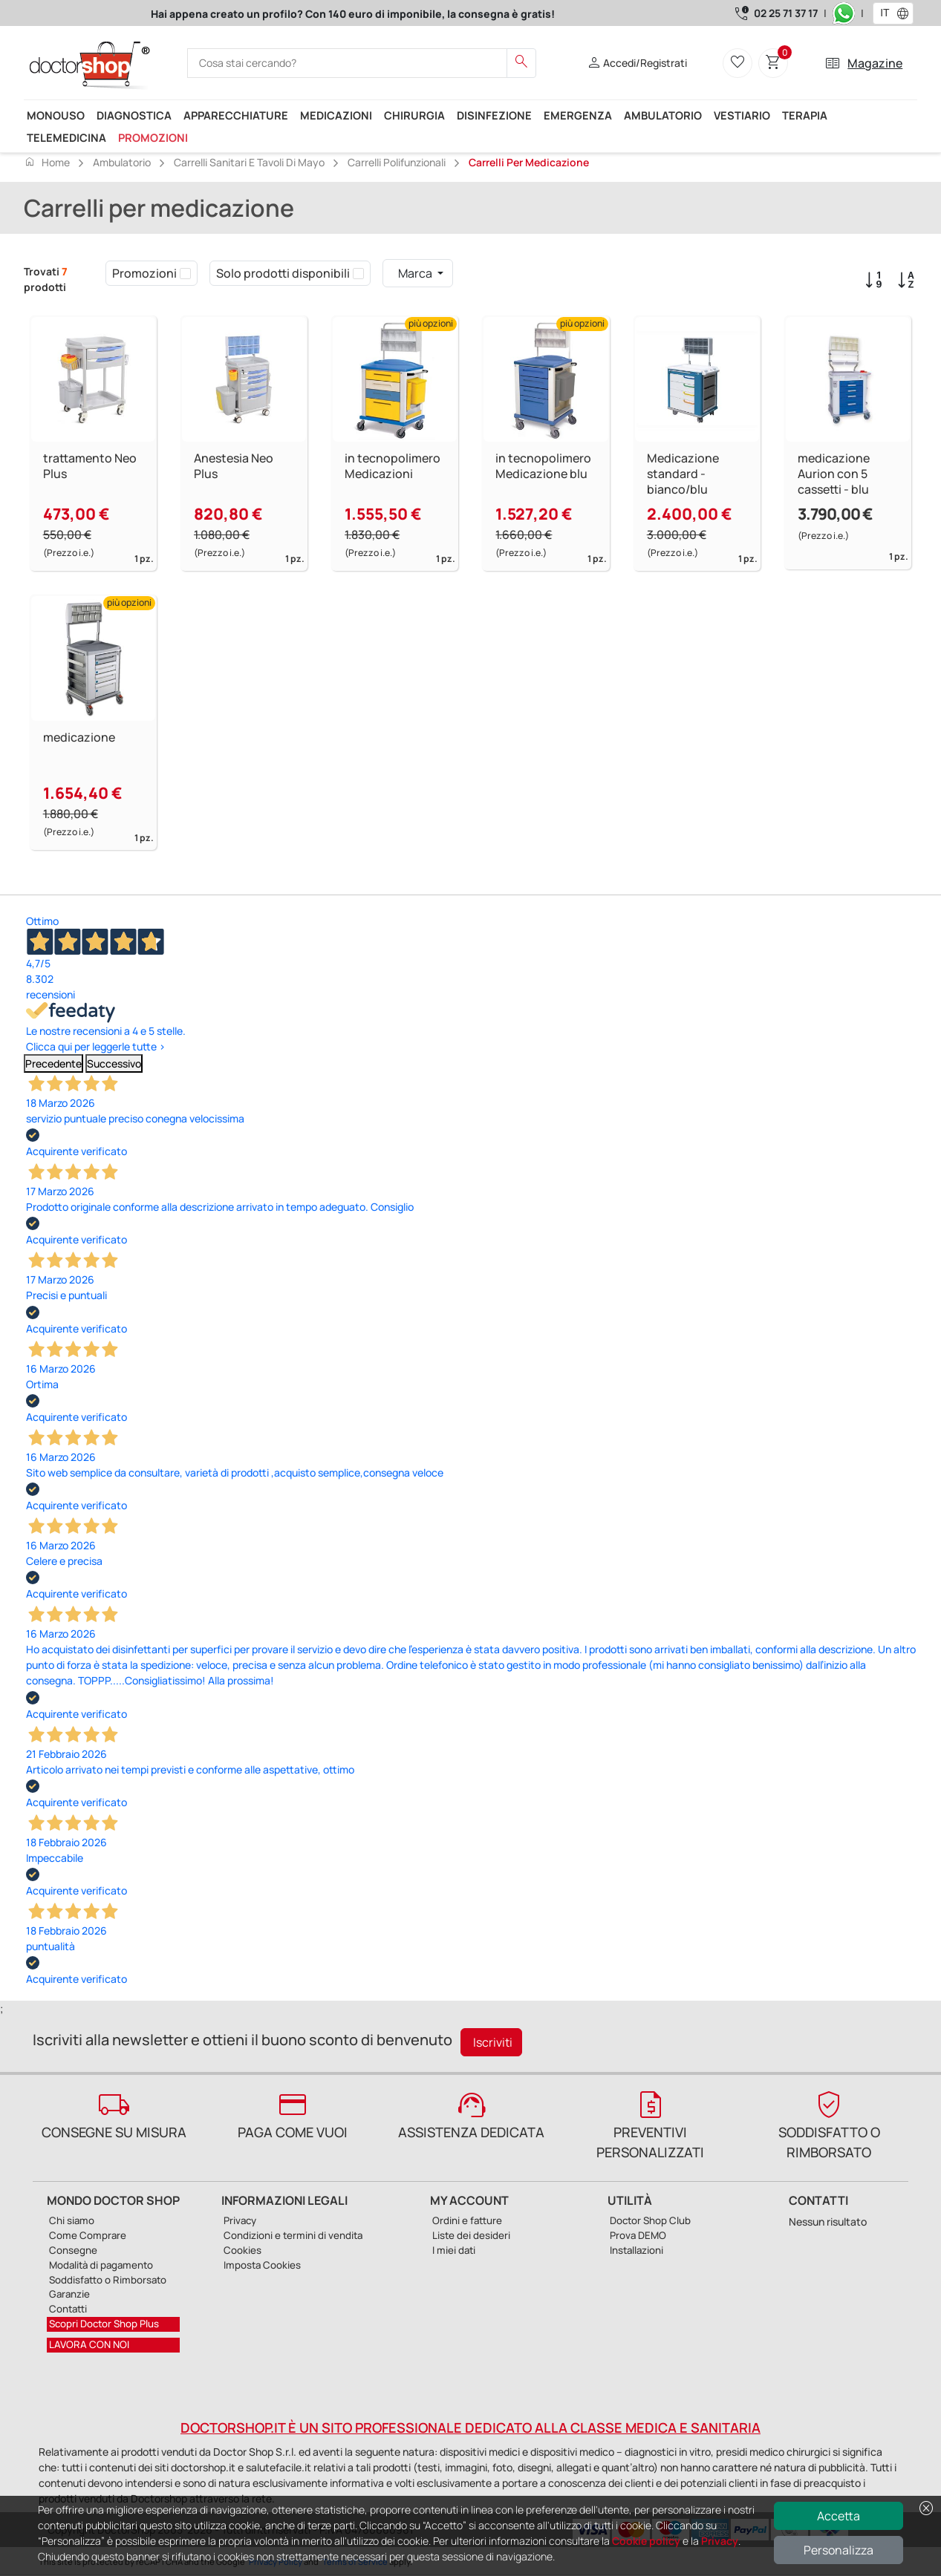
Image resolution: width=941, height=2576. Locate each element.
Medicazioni (336, 115)
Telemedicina (66, 137)
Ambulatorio (663, 115)
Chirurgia (414, 115)
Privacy (719, 2541)
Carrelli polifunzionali (397, 162)
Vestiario (742, 115)
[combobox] (883, 13)
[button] (906, 13)
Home (47, 161)
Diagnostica (134, 115)
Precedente (53, 1063)
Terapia (804, 115)
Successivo (114, 1063)
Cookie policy (646, 2541)
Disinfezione (494, 115)
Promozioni (153, 137)
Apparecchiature (235, 115)
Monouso (56, 115)
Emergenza (578, 115)
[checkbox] (185, 273)
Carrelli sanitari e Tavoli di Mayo (249, 162)
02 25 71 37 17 (786, 13)
